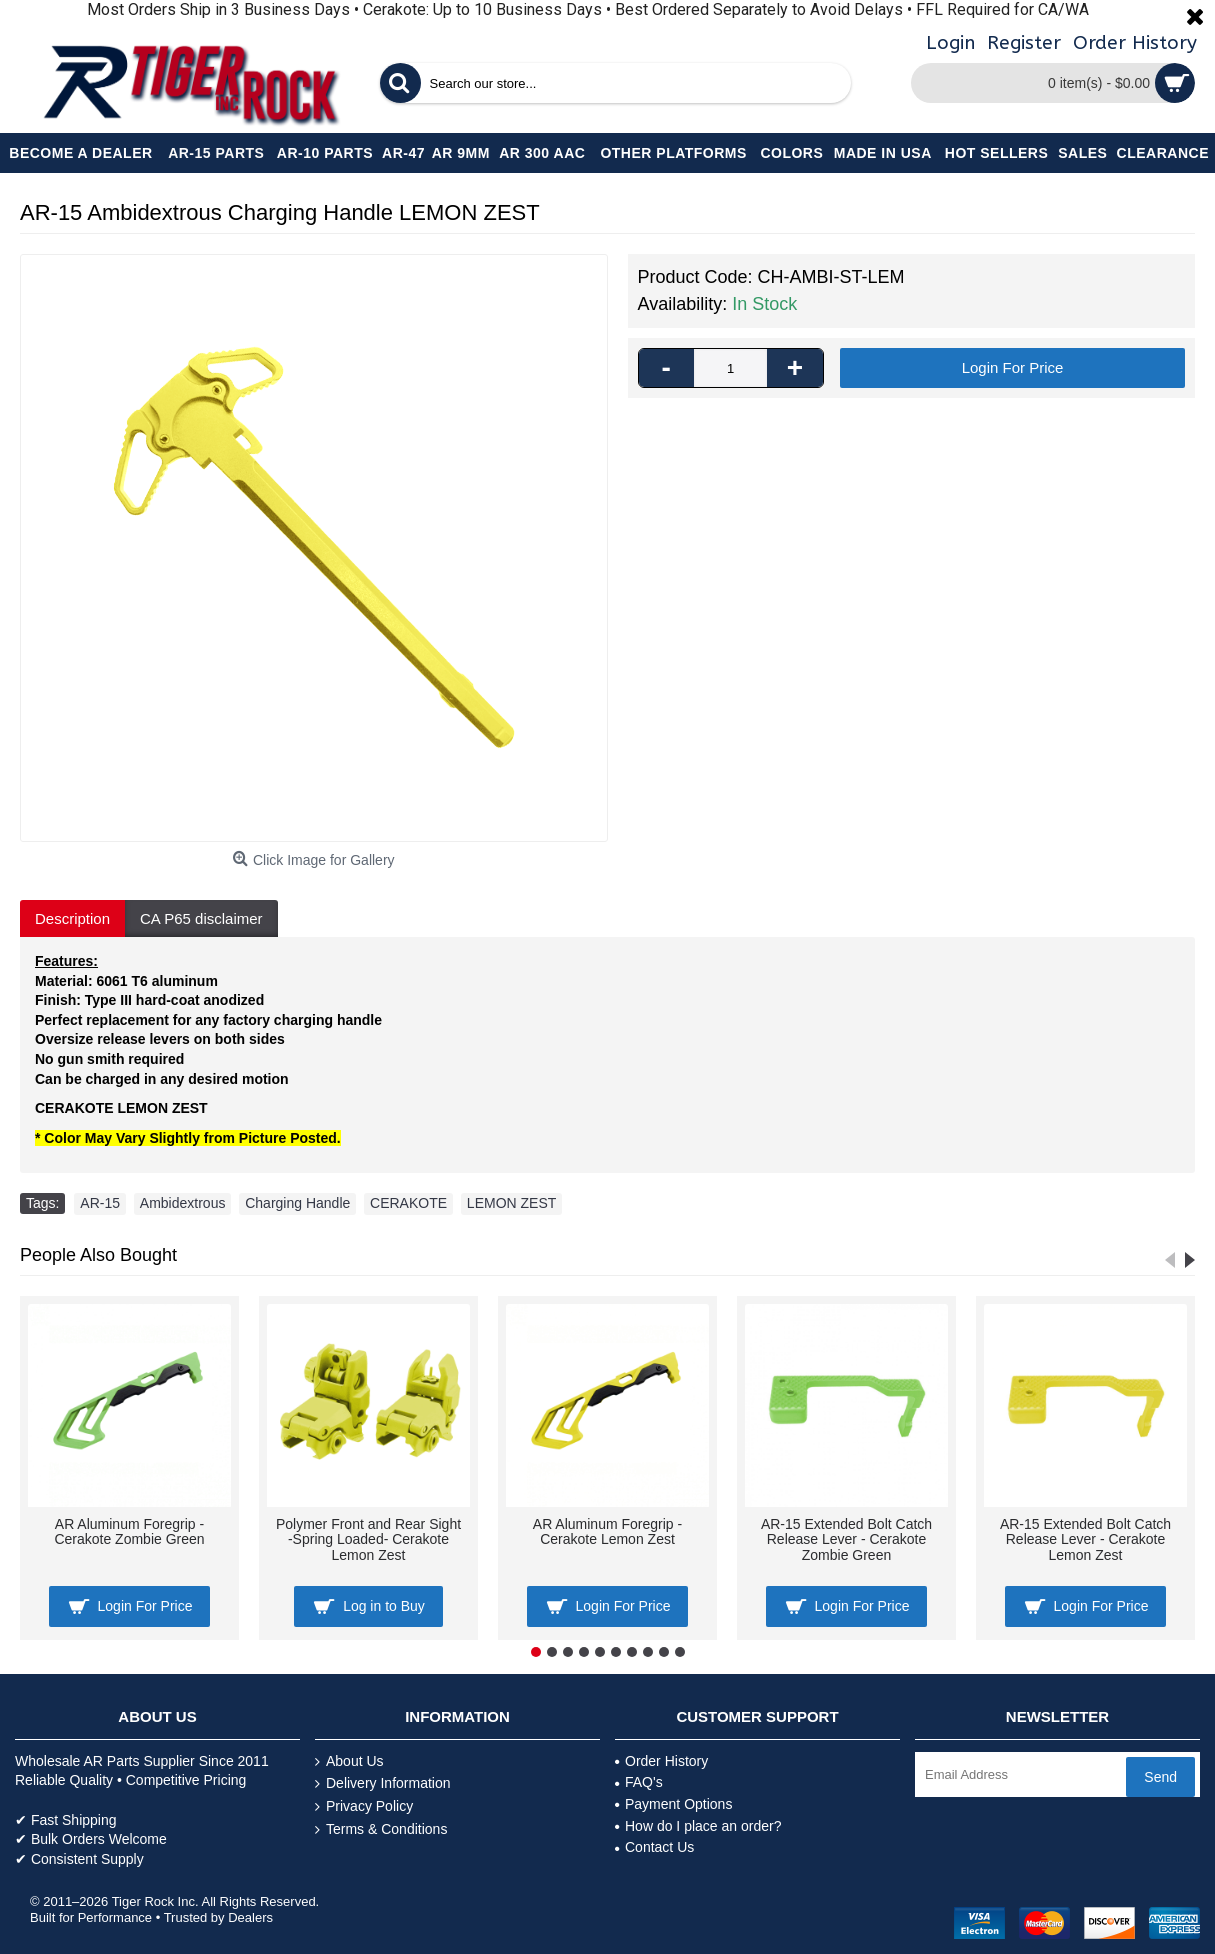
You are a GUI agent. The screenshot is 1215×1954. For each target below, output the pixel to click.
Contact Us (654, 1847)
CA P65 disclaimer (201, 918)
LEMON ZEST (511, 1203)
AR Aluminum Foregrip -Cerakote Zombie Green (129, 1531)
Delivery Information (383, 1783)
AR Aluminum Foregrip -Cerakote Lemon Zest (607, 1531)
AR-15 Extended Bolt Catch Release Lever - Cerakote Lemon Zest (1085, 1539)
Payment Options (673, 1804)
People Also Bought (98, 1255)
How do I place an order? (698, 1826)
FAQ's (639, 1782)
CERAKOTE (408, 1203)
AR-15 (100, 1203)
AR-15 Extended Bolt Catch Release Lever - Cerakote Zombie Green (846, 1539)
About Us (349, 1761)
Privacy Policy (364, 1806)
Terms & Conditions (381, 1829)
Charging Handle (297, 1203)
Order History (661, 1761)
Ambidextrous (183, 1203)
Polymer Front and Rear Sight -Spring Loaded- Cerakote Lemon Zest (368, 1539)
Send (1160, 1777)
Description (72, 918)
